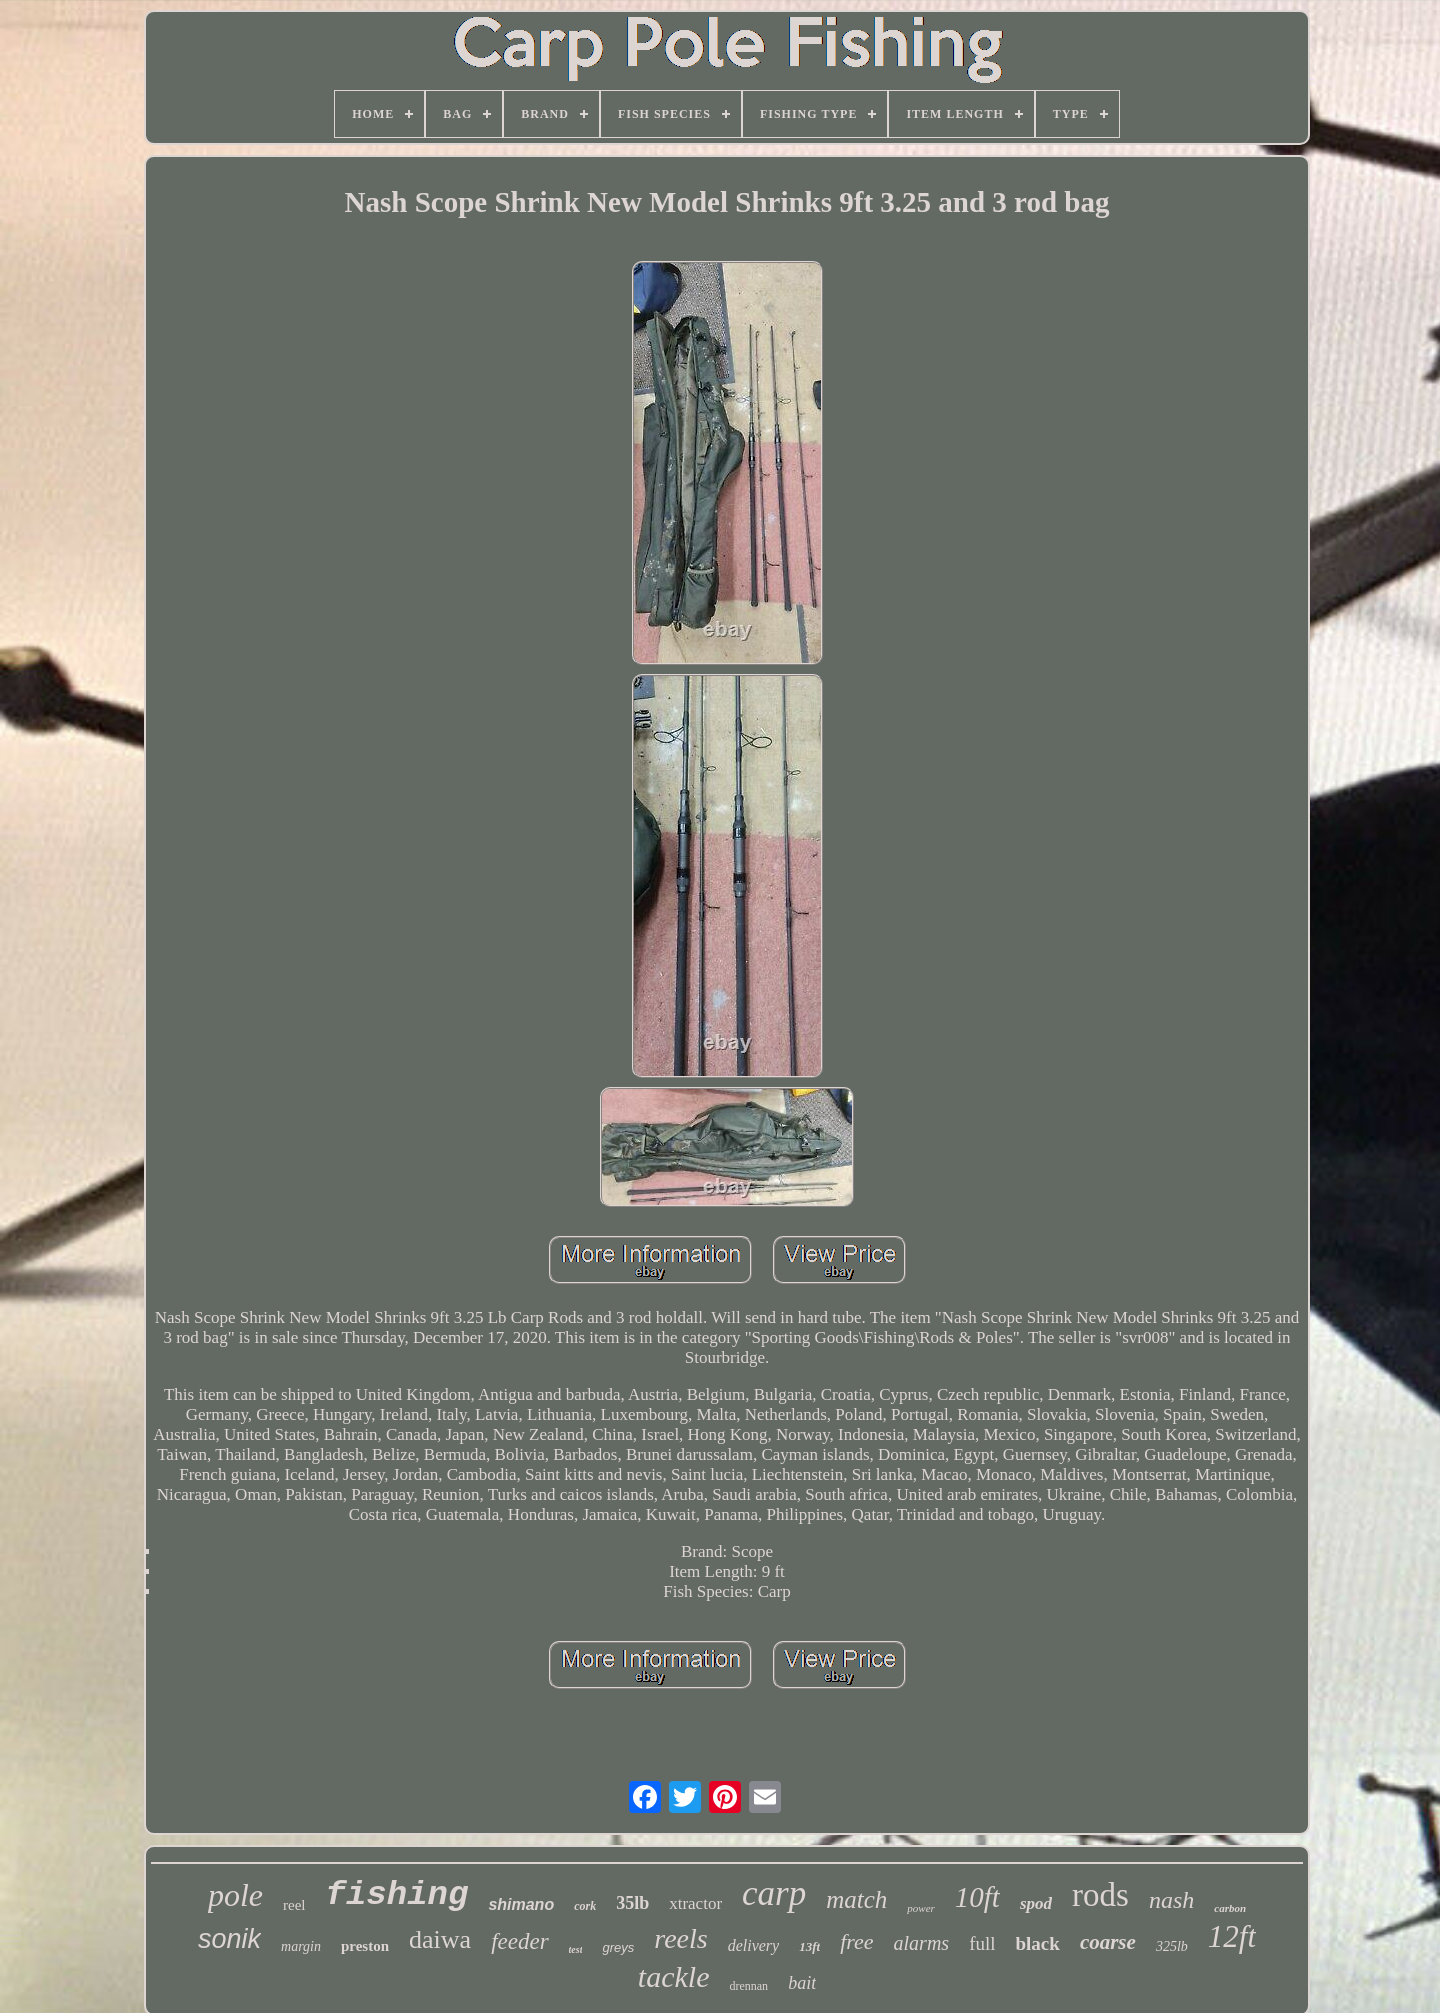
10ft (977, 1897)
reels (680, 1938)
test (576, 1949)
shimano (521, 1904)
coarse (1108, 1942)
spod (1036, 1903)
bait (802, 1983)
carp (774, 1893)
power (921, 1908)
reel (294, 1905)
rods (1100, 1895)
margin (301, 1946)
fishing (397, 1895)
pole (235, 1895)
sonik (229, 1939)
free (856, 1941)
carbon (1230, 1908)
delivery (754, 1945)
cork (585, 1906)
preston (365, 1946)
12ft (1232, 1936)
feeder (519, 1941)
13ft (809, 1946)
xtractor (695, 1903)
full (982, 1943)
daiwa (440, 1939)
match (856, 1899)
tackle (674, 1976)
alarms (922, 1943)
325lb (1172, 1946)
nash (1171, 1900)
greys (618, 1947)
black (1038, 1943)
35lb (632, 1903)
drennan (748, 1986)
